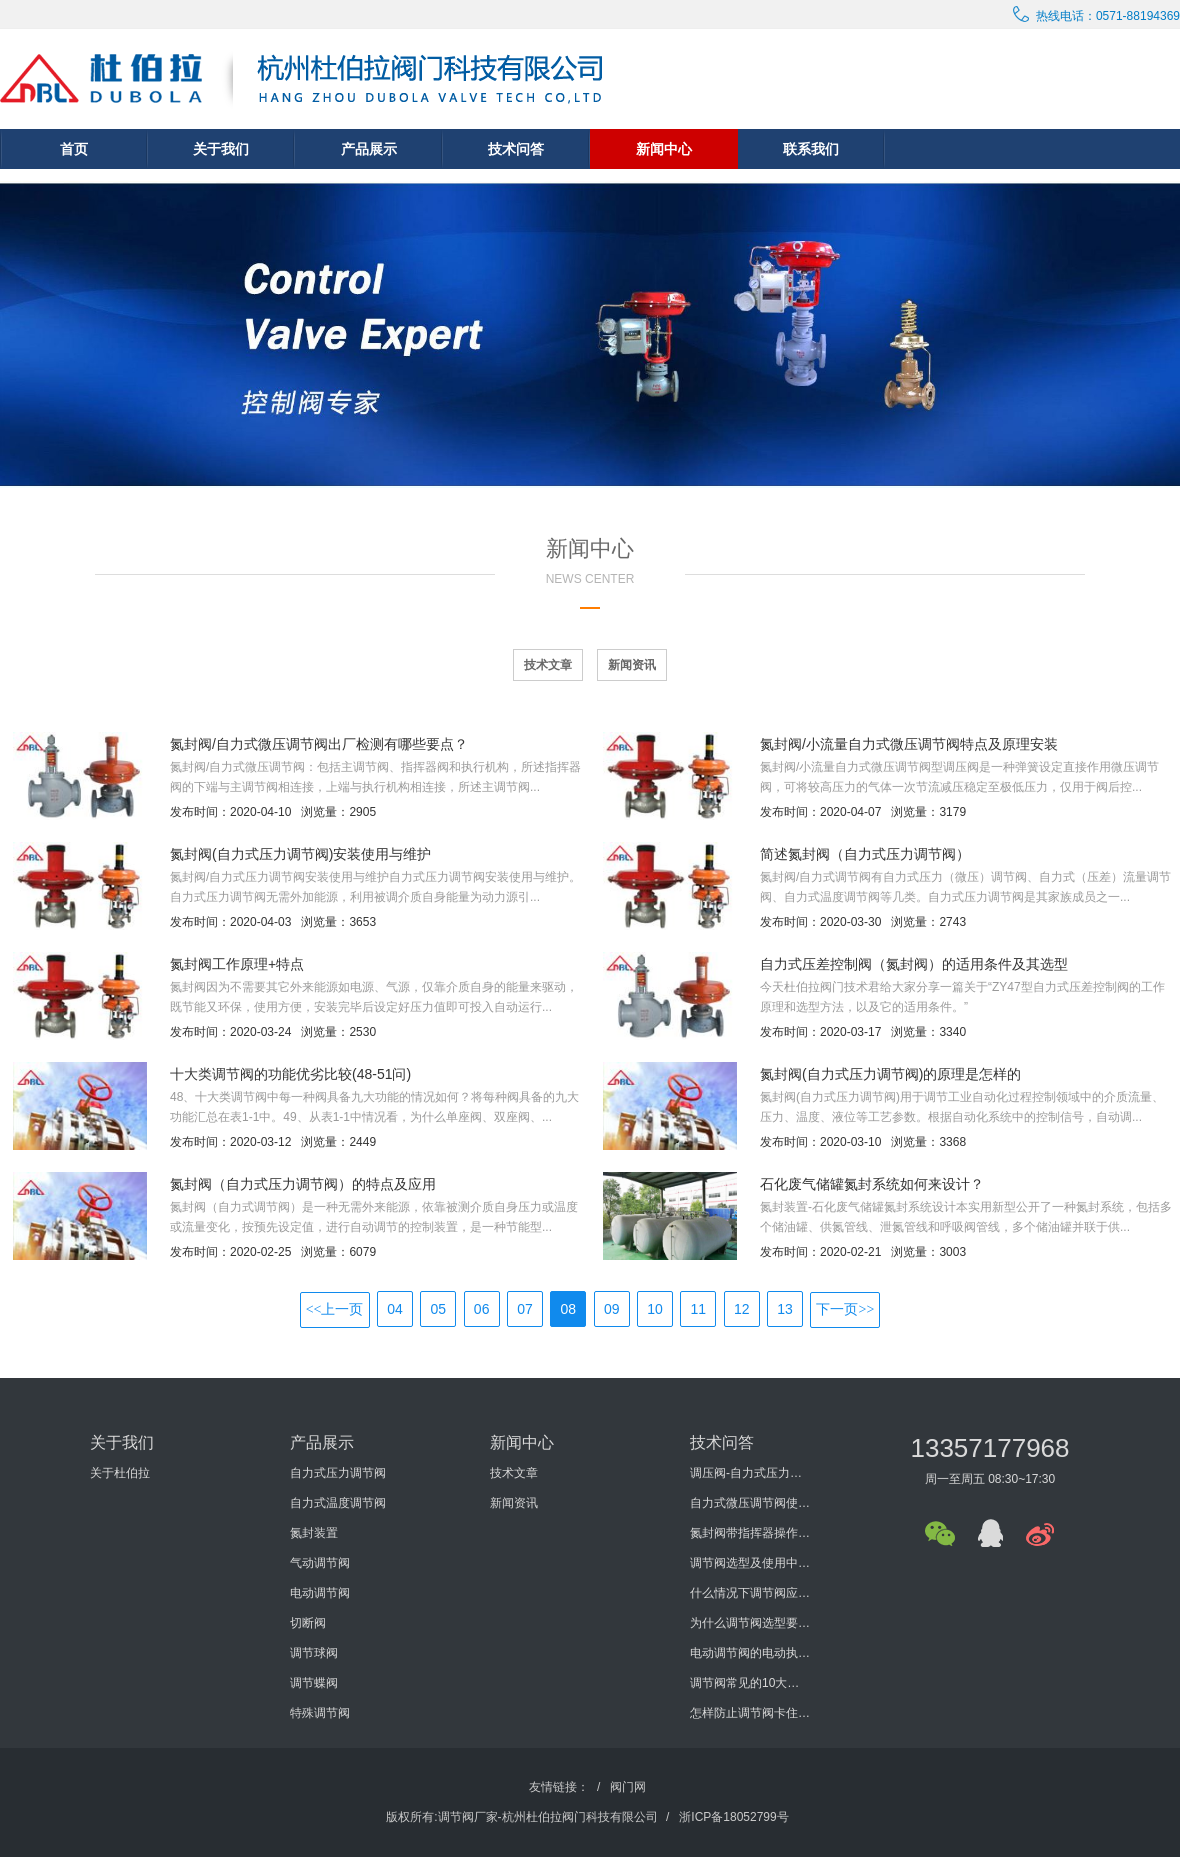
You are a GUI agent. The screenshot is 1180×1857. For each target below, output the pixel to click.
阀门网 (628, 1787)
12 (742, 1309)
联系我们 (811, 149)
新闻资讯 (632, 665)
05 (439, 1309)
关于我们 (221, 149)
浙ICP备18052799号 (733, 1817)
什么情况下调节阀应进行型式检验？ (750, 1593)
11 (699, 1309)
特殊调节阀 (320, 1713)
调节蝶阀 (314, 1683)
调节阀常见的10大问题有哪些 (750, 1683)
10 (655, 1309)
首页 (74, 149)
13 (785, 1309)
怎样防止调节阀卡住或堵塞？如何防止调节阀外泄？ (750, 1713)
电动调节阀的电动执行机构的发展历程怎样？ (750, 1653)
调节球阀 (314, 1653)
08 (569, 1309)
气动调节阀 (320, 1563)
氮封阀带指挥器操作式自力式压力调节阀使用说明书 (750, 1533)
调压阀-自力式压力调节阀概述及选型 (750, 1473)
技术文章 (548, 665)
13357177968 (989, 1448)
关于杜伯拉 (120, 1473)
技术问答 (516, 149)
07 (525, 1309)
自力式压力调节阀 (338, 1473)
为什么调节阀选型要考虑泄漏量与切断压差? (750, 1623)
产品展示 (369, 149)
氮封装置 (314, 1533)
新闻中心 (664, 149)
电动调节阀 (320, 1593)
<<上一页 (335, 1309)
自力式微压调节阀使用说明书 (750, 1503)
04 (395, 1309)
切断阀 (308, 1623)
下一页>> (845, 1309)
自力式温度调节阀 (338, 1503)
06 (482, 1309)
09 (612, 1309)
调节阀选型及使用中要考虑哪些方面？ (750, 1563)
